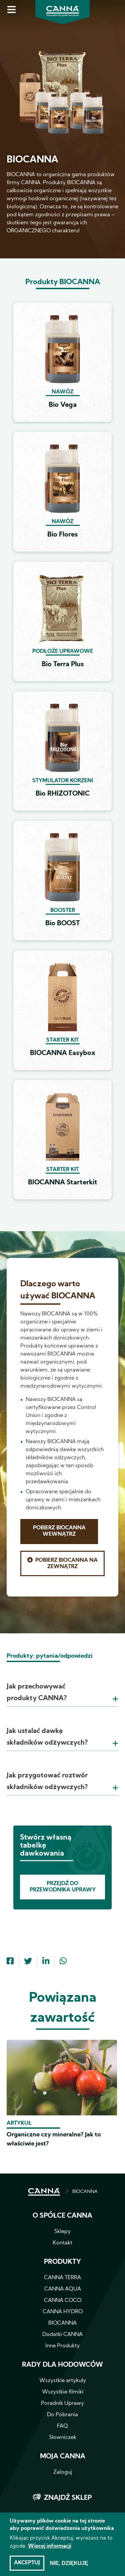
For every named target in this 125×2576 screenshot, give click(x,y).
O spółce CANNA (62, 2216)
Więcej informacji (49, 2548)
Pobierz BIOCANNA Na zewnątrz (66, 1563)
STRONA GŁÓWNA (44, 2192)
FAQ (62, 2426)
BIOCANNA (85, 2191)
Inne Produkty (62, 2346)
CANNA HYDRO (63, 2312)
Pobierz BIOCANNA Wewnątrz (59, 1531)
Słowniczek (62, 2437)
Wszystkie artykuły (62, 2380)
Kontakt (62, 2243)
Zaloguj (62, 2472)
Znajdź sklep (68, 2498)
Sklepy (62, 2231)
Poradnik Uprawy (62, 2403)
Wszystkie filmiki (62, 2392)
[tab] (62, 1684)
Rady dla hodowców (62, 2365)
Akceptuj (27, 2565)
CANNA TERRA (62, 2277)
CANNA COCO (62, 2300)
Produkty (62, 2262)
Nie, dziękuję (69, 2565)
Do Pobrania (62, 2415)
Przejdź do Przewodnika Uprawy (63, 1887)
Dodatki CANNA (62, 2334)
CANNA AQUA (62, 2289)
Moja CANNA (62, 2456)
